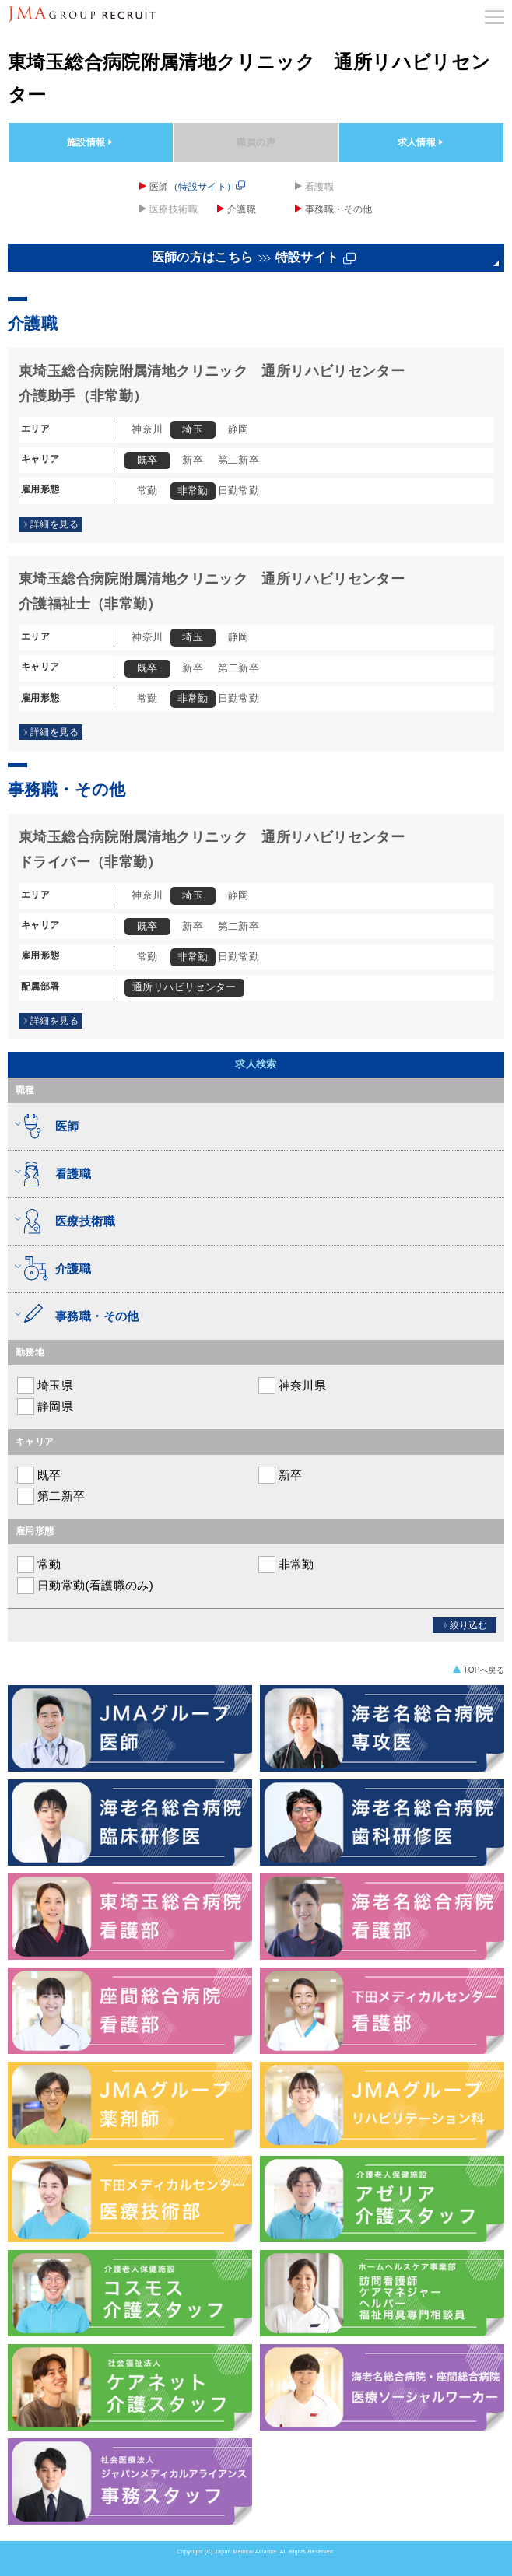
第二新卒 (51, 1496)
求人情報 (422, 142)
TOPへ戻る (483, 1670)
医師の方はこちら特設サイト (254, 258)
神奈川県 (292, 1385)
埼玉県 (44, 1385)
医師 (197, 186)
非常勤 (285, 1564)
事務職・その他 (339, 209)
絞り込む (464, 1625)
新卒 (280, 1475)
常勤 (38, 1564)
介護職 (241, 209)
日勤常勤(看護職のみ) (84, 1585)
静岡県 (44, 1406)
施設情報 (91, 142)
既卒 (38, 1475)
